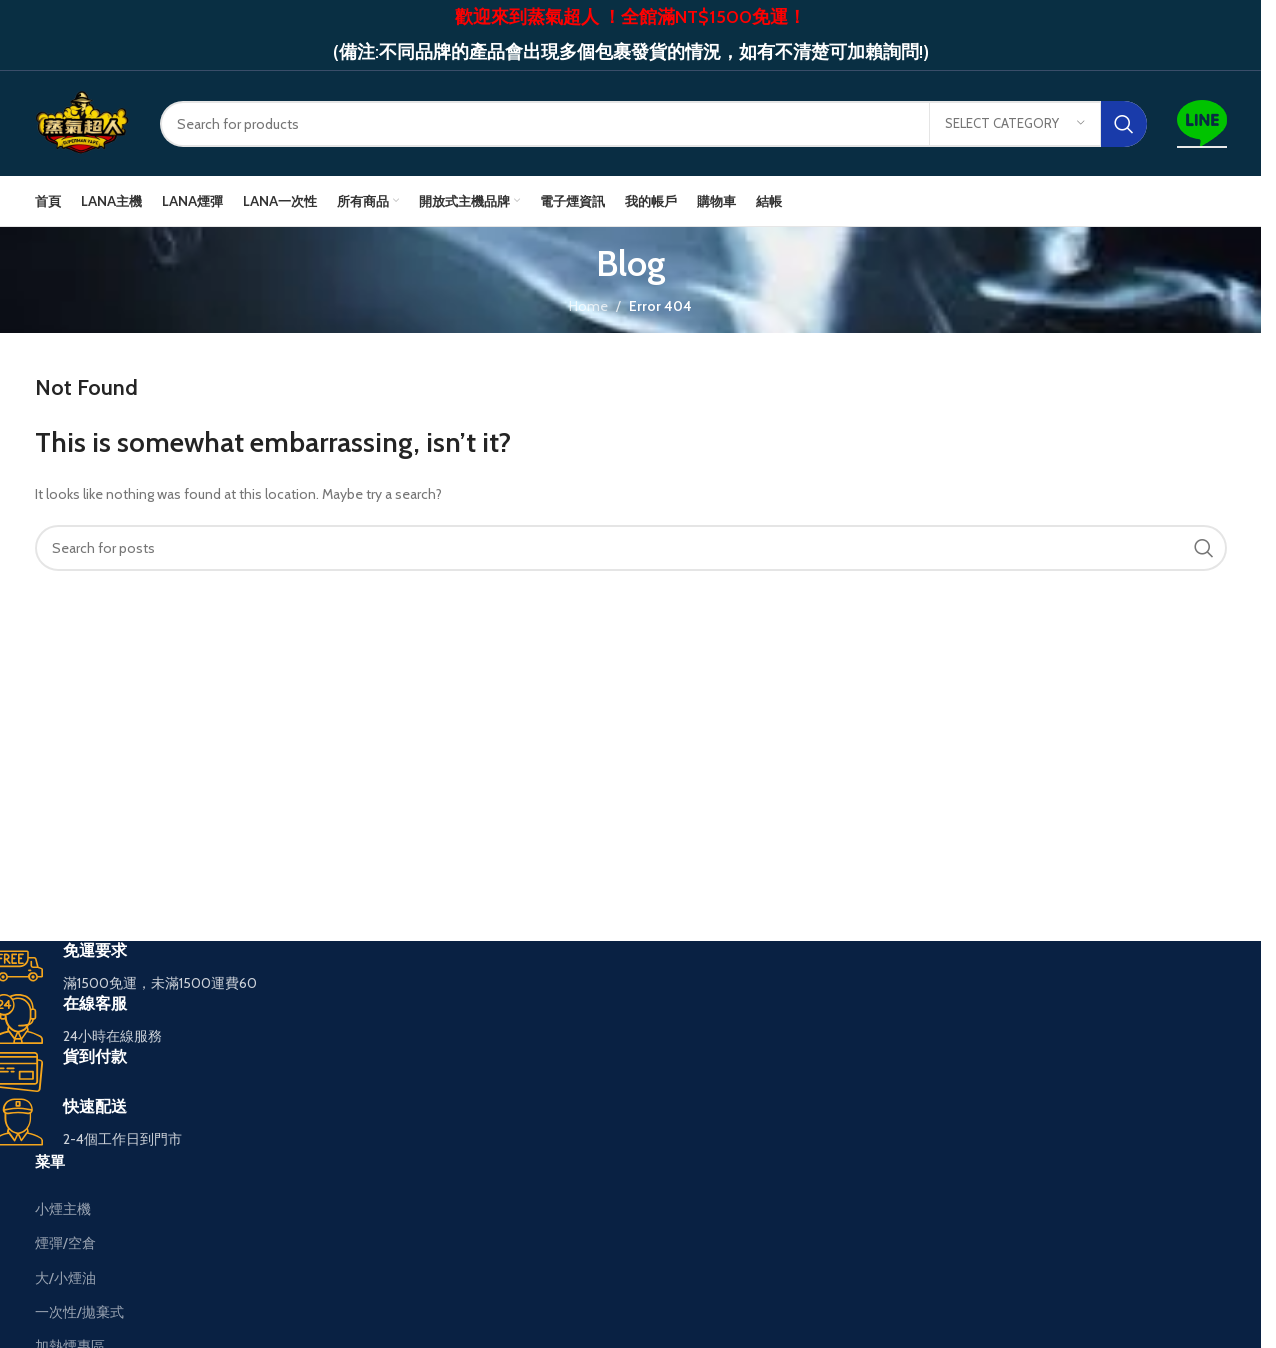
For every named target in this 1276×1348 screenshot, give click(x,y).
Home (588, 306)
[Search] (653, 124)
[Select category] (1015, 124)
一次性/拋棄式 (79, 1312)
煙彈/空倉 (65, 1243)
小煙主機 (63, 1209)
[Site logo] (82, 122)
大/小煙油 (65, 1278)
